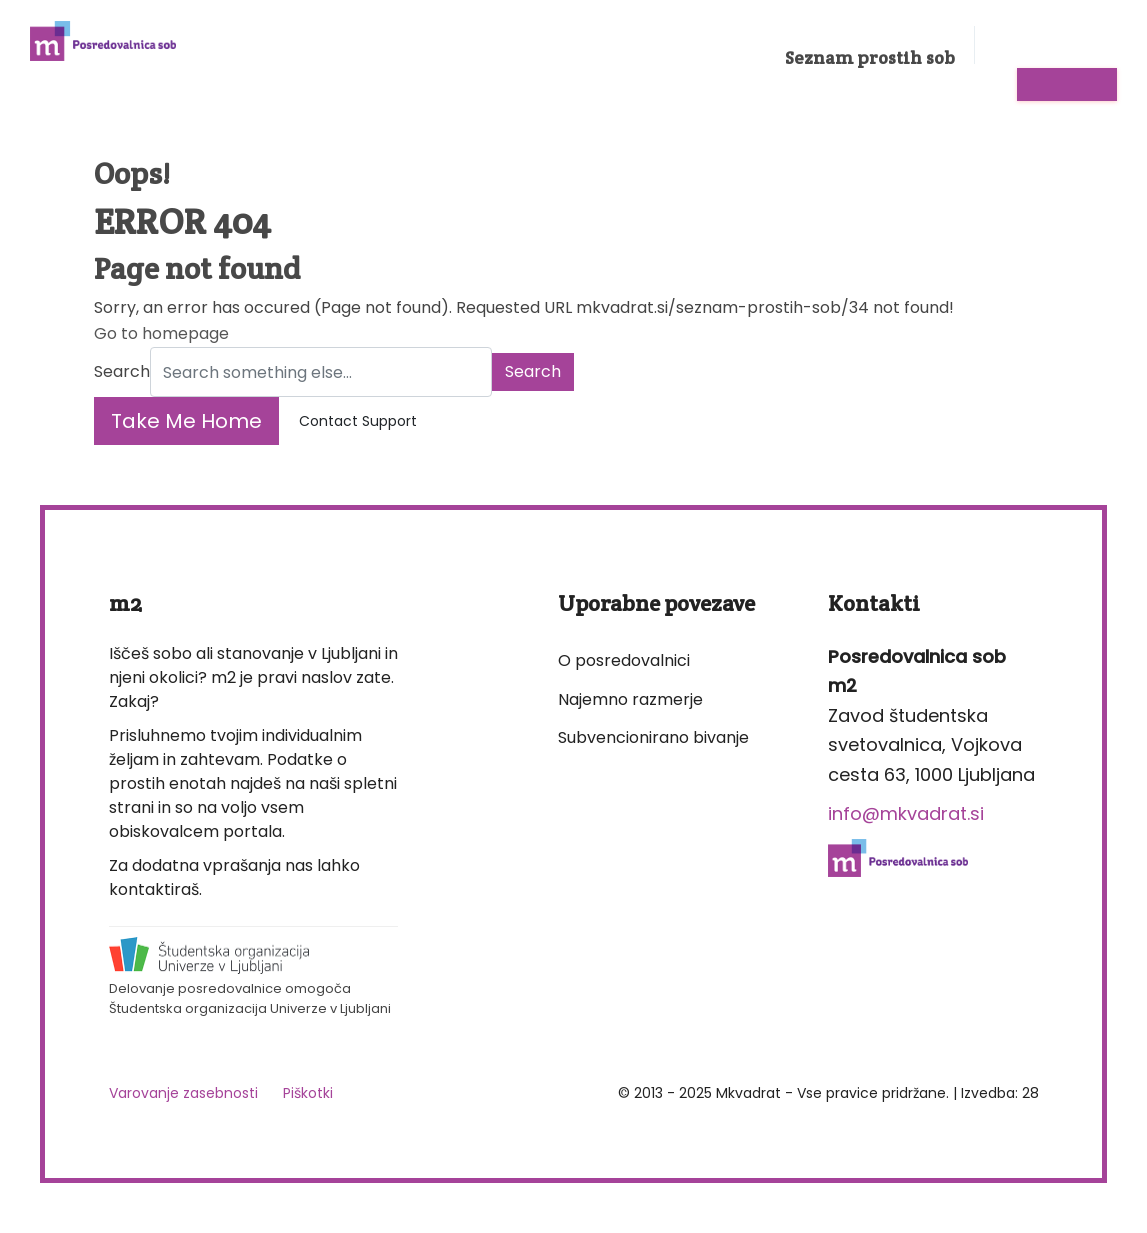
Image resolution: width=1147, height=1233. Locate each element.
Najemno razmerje (630, 699)
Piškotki (308, 1093)
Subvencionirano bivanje (653, 737)
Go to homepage (161, 333)
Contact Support (358, 421)
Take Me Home (186, 421)
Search (122, 371)
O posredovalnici (624, 660)
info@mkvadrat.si (906, 813)
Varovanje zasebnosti (183, 1093)
